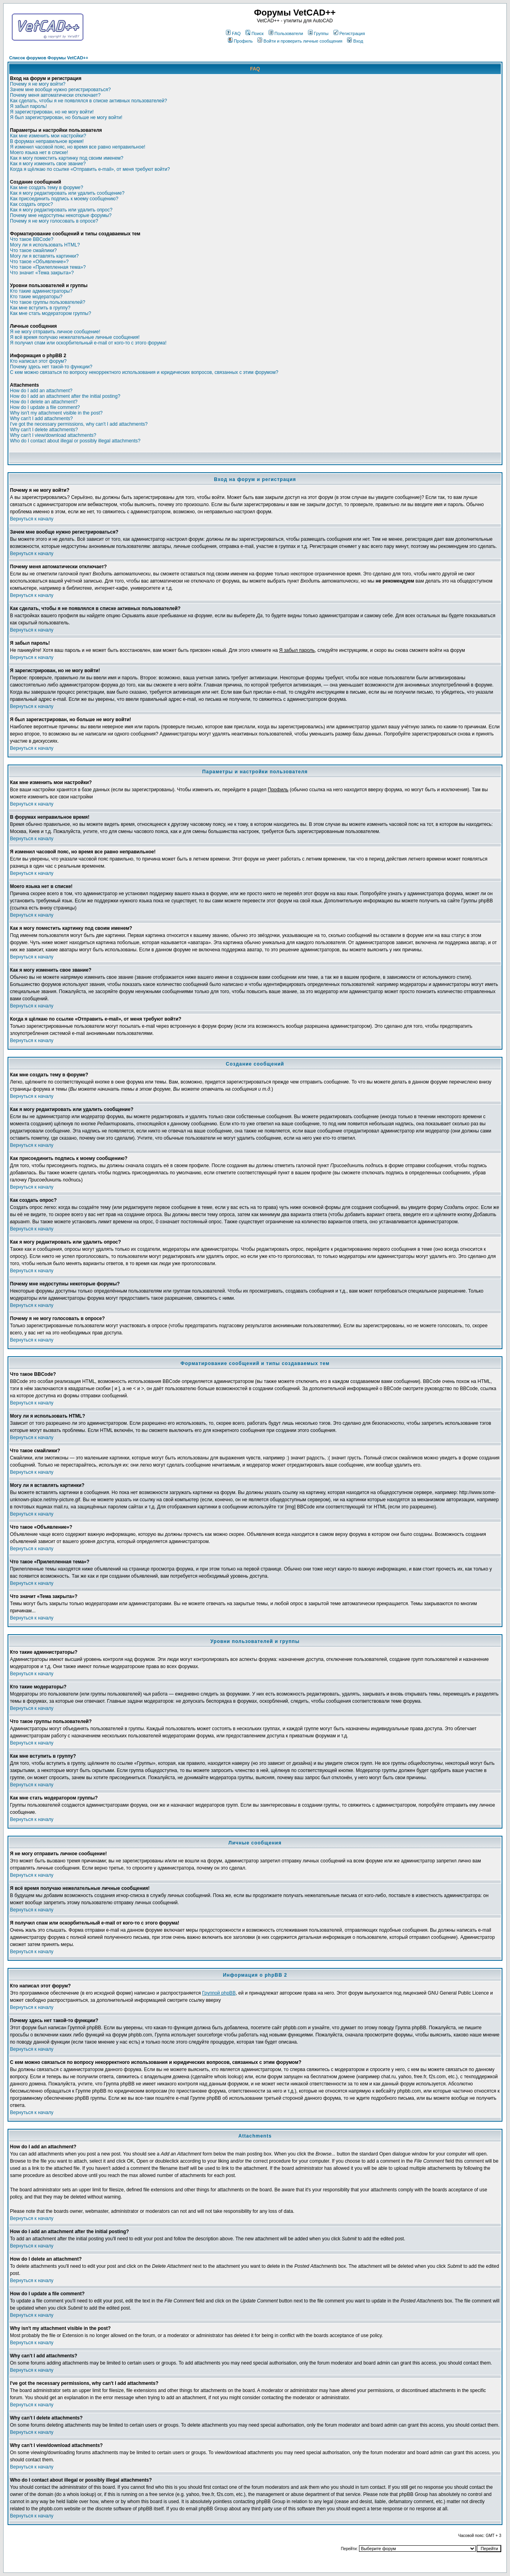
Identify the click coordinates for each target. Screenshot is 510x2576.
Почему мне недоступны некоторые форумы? (61, 215)
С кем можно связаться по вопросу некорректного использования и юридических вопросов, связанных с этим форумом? (144, 372)
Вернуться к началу (31, 519)
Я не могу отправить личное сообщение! (55, 331)
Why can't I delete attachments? (44, 429)
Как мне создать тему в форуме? (46, 187)
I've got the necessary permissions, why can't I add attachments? (78, 424)
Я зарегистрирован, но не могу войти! (52, 112)
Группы (318, 33)
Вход (355, 41)
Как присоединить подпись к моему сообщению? (64, 198)
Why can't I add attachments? (41, 418)
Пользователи (286, 33)
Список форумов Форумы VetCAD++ (48, 57)
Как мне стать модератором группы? (50, 313)
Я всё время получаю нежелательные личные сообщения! (74, 337)
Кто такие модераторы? (36, 296)
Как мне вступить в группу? (40, 308)
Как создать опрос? (31, 204)
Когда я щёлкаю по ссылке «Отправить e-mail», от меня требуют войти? (90, 169)
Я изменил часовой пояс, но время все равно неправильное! (77, 147)
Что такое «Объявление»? (39, 261)
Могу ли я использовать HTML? (45, 245)
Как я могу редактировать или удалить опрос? (61, 210)
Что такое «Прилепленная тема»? (48, 267)
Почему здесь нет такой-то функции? (51, 367)
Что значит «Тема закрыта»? (42, 273)
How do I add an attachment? (41, 390)
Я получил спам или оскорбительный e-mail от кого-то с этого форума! (88, 343)
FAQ (233, 33)
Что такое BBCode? (31, 239)
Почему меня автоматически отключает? (55, 95)
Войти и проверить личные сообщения (299, 41)
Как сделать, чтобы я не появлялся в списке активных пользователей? (88, 101)
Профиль (240, 41)
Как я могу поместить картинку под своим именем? (67, 158)
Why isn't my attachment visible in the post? (56, 413)
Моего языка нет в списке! (39, 152)
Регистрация (349, 33)
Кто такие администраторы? (41, 291)
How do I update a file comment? (45, 407)
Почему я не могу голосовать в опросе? (54, 221)
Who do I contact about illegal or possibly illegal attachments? (75, 441)
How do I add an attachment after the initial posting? (65, 396)
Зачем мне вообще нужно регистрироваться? (60, 89)
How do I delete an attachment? (43, 402)
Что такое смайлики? (33, 250)
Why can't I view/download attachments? (53, 435)
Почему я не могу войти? (37, 84)
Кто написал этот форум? (38, 361)
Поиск (254, 33)
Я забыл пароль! (28, 106)
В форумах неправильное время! (47, 141)
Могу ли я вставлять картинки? (44, 256)
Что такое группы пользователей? (47, 302)
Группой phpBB (218, 1993)
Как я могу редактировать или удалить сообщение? (67, 193)
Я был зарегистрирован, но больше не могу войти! (66, 117)
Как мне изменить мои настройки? (48, 136)
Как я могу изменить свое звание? (48, 163)
